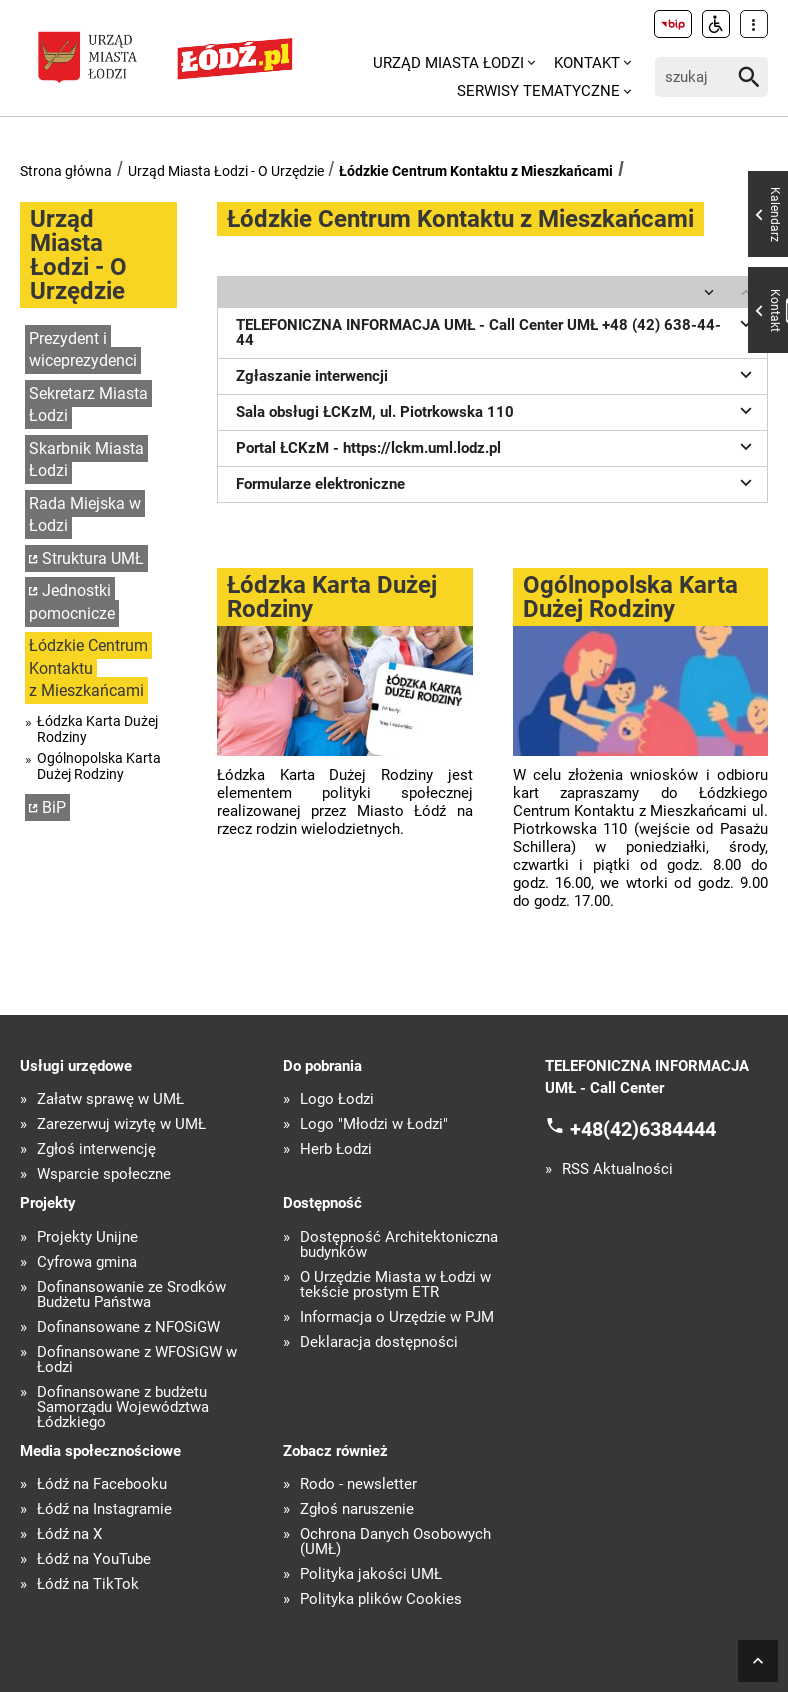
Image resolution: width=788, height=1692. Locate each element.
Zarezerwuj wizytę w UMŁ (121, 1124)
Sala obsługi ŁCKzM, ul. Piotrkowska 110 (497, 410)
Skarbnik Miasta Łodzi (86, 460)
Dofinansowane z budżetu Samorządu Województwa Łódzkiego (123, 1407)
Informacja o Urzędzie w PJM (397, 1317)
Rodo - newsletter (358, 1484)
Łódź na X (69, 1534)
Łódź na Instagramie (104, 1509)
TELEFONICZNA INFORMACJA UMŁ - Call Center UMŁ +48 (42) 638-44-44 (497, 330)
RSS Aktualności (617, 1169)
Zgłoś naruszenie (357, 1509)
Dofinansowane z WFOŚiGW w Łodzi (137, 1360)
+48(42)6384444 (643, 1128)
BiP (54, 807)
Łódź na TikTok (88, 1584)
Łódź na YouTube (94, 1559)
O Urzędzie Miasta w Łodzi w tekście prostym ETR (395, 1285)
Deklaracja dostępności (379, 1342)
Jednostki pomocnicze (72, 602)
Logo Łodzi (337, 1099)
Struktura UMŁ (93, 558)
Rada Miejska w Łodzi (85, 515)
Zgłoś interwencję (96, 1149)
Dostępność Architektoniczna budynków (399, 1245)
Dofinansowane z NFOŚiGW (128, 1327)
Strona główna (66, 171)
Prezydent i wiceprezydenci (83, 350)
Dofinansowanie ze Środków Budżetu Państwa (131, 1295)
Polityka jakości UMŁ (371, 1574)
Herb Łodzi (336, 1149)
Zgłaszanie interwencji (497, 374)
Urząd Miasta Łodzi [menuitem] (448, 63)
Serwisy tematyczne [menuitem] (538, 91)
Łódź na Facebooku (102, 1484)
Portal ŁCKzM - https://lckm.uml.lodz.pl (497, 446)
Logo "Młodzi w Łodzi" (374, 1124)
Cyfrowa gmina (87, 1262)
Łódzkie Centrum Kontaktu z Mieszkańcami (476, 171)
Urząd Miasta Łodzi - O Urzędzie (226, 171)
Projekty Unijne (87, 1237)
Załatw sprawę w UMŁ (110, 1099)
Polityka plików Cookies (381, 1599)
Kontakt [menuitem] (587, 63)
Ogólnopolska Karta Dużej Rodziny (99, 766)
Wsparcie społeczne (104, 1174)
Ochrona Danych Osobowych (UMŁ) (395, 1542)
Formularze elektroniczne (497, 482)
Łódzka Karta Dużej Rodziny (97, 729)
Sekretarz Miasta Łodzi (88, 405)
